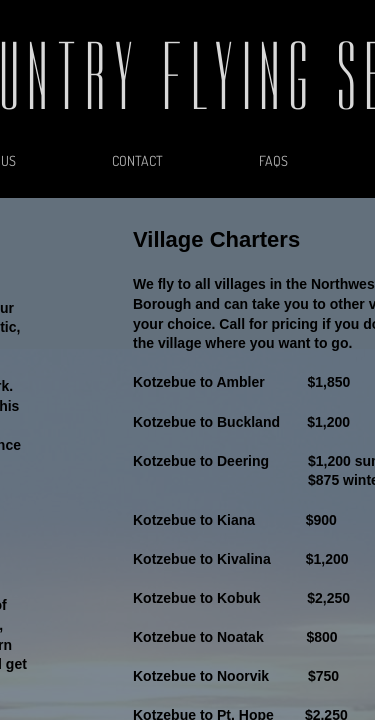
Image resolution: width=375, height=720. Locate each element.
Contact (137, 160)
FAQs (273, 160)
